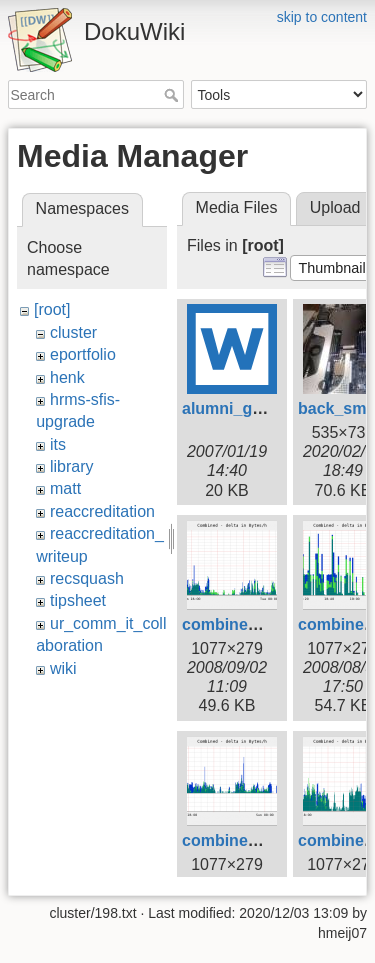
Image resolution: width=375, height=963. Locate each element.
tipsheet (78, 600)
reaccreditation (102, 511)
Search (173, 95)
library (72, 466)
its (58, 444)
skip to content (322, 17)
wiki (63, 668)
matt (65, 488)
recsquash (87, 578)
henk (67, 377)
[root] (52, 309)
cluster (73, 332)
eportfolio (83, 354)
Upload (335, 207)
